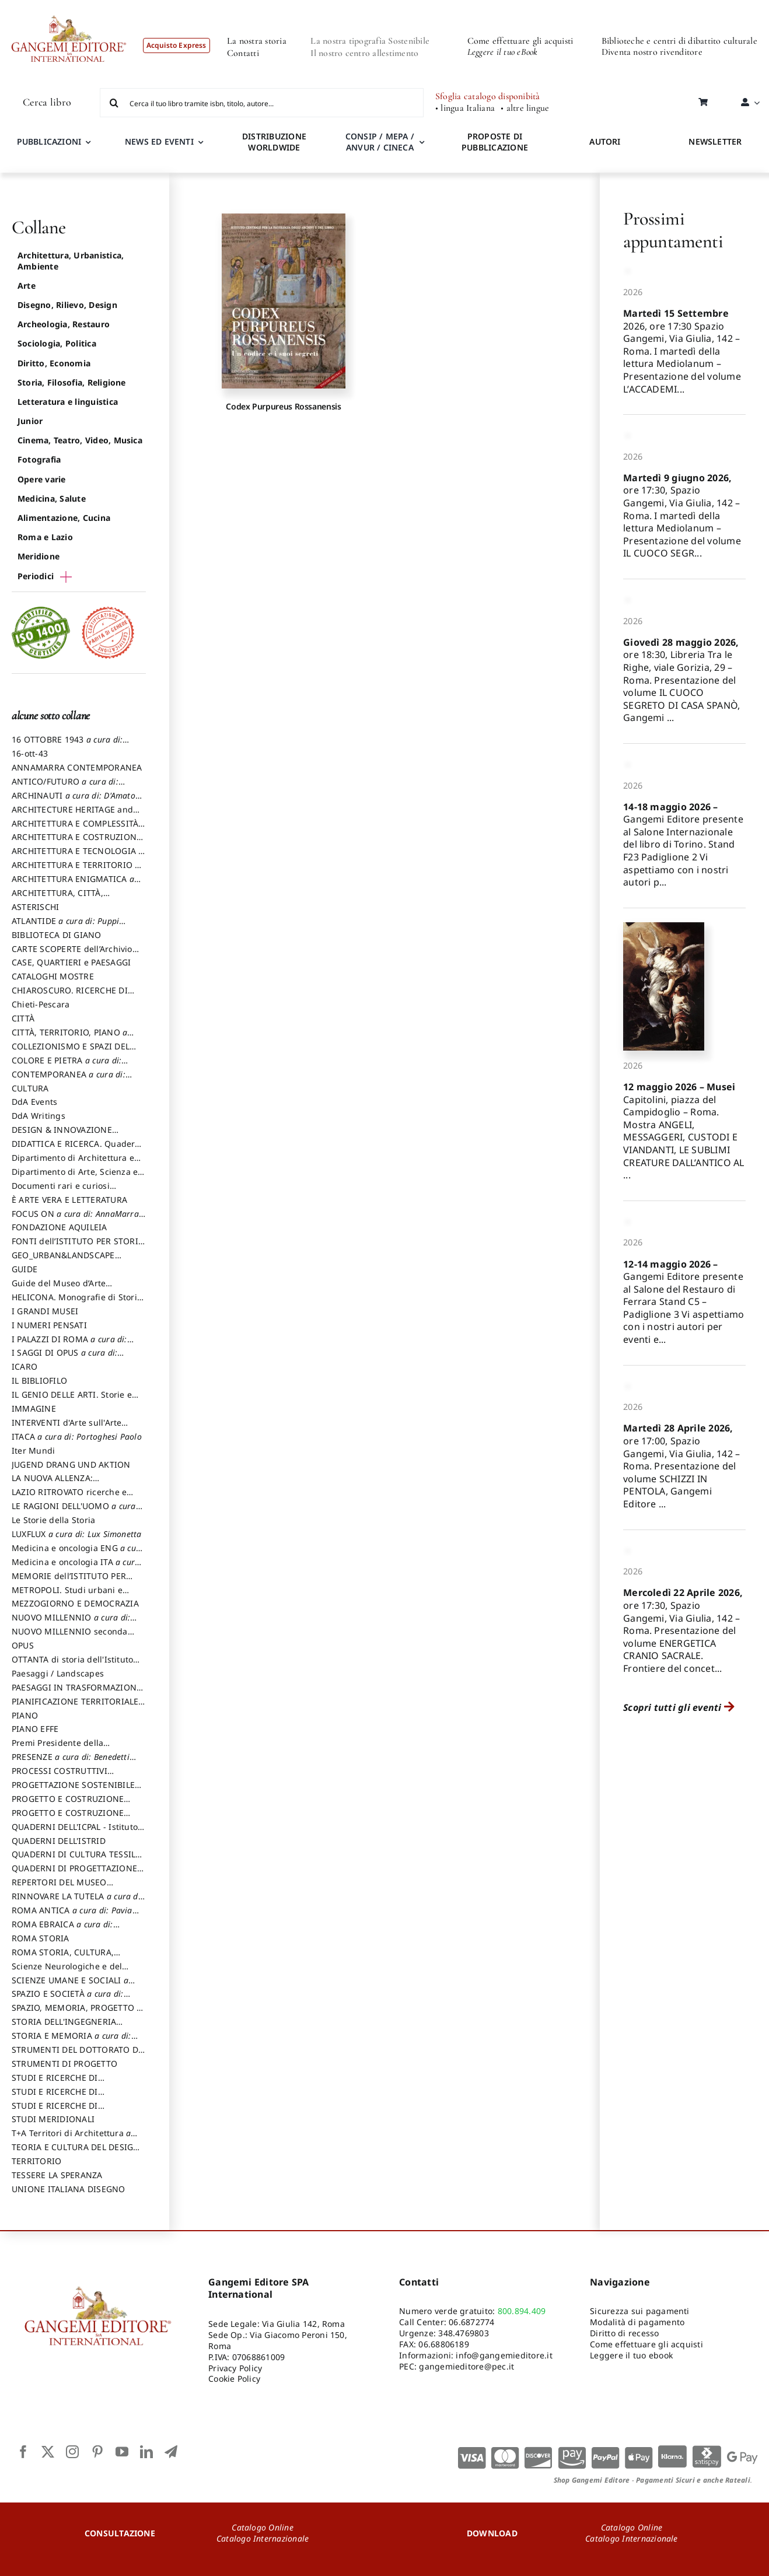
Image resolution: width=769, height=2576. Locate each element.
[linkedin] (146, 2451)
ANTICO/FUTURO (68, 787)
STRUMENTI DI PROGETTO (64, 2063)
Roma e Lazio (45, 536)
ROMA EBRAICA (66, 1930)
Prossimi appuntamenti (673, 229)
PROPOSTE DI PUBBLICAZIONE (495, 142)
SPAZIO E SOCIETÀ (71, 1999)
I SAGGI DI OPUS (68, 1358)
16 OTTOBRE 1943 (70, 745)
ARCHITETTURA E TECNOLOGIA (78, 856)
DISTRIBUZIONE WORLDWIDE (274, 142)
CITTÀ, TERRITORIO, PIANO (73, 1038)
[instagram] (72, 2451)
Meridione (39, 556)
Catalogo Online (262, 2527)
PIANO (25, 1715)
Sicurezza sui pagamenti (640, 2310)
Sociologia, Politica (57, 343)
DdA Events (34, 1101)
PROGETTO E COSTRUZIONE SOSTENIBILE (68, 1818)
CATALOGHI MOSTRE (53, 976)
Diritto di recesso (624, 2333)
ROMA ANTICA (75, 1916)
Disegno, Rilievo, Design (67, 304)
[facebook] (23, 2451)
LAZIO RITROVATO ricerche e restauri (69, 1497)
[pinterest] (97, 2451)
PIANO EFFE (35, 1728)
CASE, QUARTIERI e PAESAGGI (71, 962)
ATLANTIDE (68, 926)
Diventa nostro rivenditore (652, 52)
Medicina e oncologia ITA (76, 1567)
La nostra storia (256, 41)
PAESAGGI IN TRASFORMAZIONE (76, 1693)
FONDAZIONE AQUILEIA (59, 1227)
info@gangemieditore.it (504, 2355)
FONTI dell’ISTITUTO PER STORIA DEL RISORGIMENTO (78, 1247)
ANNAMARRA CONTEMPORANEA (77, 767)
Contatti (243, 53)
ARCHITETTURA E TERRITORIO (76, 870)
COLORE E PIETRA (70, 1066)
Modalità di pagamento (637, 2322)
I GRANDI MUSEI (45, 1311)
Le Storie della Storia (53, 1519)
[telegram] (171, 2451)
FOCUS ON (78, 1219)
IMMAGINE (34, 1408)
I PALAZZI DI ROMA (73, 1345)
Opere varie (42, 479)
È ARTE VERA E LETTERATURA (69, 1199)
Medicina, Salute (52, 498)
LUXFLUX (77, 1533)
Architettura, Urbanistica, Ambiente (71, 260)
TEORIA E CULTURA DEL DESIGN (75, 2152)
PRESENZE (74, 1762)
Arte (27, 285)
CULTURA (30, 1088)
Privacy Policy (235, 2368)
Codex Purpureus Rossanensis (283, 406)
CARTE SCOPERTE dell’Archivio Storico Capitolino (72, 954)
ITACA (77, 1436)
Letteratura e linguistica (68, 401)
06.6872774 (471, 2322)
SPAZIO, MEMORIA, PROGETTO (77, 2013)
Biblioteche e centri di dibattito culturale (679, 41)
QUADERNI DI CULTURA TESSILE (76, 1860)
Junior (30, 420)
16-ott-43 (30, 753)
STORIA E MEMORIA (75, 2041)
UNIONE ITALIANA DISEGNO (68, 2188)
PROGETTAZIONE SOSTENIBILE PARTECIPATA (73, 1790)
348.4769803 (463, 2333)
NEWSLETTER (715, 141)
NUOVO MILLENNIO (74, 1623)
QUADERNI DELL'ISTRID (59, 1840)
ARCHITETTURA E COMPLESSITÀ (79, 829)
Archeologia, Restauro (64, 324)
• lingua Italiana (465, 108)
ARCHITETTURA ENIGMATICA (76, 884)
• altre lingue (525, 108)
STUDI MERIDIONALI (53, 2118)
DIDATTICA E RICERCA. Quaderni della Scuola (77, 1149)
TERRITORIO (36, 2160)
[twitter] (47, 2451)
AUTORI (604, 141)
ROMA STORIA (40, 1938)
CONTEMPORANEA (72, 1080)
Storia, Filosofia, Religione (72, 382)
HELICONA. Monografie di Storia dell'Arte (77, 1303)
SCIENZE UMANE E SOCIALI (73, 1986)
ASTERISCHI (35, 906)
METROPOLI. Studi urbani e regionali (67, 1595)
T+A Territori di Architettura (74, 2138)
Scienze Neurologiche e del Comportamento (67, 1972)
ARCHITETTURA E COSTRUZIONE (76, 842)
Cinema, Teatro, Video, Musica (80, 440)
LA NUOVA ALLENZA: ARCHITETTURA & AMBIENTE (69, 1483)
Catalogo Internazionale (262, 2538)
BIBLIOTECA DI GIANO (57, 934)
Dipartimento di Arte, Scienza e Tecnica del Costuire (75, 1177)
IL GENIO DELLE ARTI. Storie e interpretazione (72, 1400)
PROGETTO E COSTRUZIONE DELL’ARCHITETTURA (68, 1804)
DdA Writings (38, 1115)
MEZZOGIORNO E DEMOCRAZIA (75, 1603)
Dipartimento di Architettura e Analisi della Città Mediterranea (76, 1163)
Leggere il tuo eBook (502, 52)
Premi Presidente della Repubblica (57, 1748)
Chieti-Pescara (40, 1004)
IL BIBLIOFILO (39, 1380)
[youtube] (122, 2451)
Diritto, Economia (54, 363)
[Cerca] (114, 102)
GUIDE (24, 1269)
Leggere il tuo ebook (631, 2355)
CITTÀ (23, 1018)
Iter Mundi (33, 1450)
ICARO (24, 1366)
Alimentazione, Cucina (64, 517)
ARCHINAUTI (77, 801)
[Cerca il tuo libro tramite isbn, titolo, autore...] (262, 102)
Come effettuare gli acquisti (520, 41)
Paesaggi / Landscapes (58, 1673)
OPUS (23, 1645)
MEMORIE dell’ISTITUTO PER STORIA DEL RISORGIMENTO (69, 1581)
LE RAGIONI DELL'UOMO (77, 1511)
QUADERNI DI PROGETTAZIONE (78, 1874)
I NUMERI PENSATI (49, 1325)
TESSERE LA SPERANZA (57, 2174)
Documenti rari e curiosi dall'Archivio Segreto (61, 1191)
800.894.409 (522, 2310)
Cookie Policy (234, 2378)
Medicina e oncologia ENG (78, 1553)
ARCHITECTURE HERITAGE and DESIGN (72, 815)
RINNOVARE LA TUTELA (78, 1902)
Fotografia (39, 459)
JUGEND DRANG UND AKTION (71, 1464)
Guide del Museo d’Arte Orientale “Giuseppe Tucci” (66, 1289)
